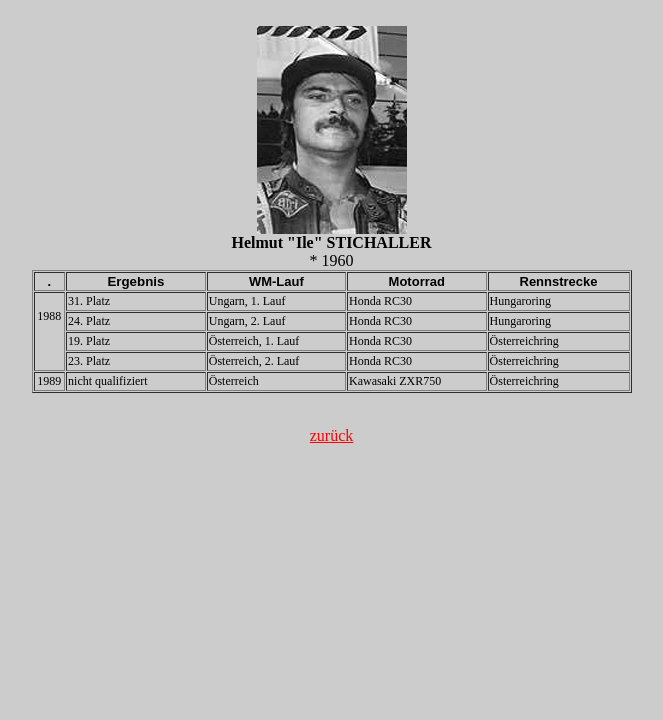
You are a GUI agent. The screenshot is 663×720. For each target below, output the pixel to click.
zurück (332, 435)
